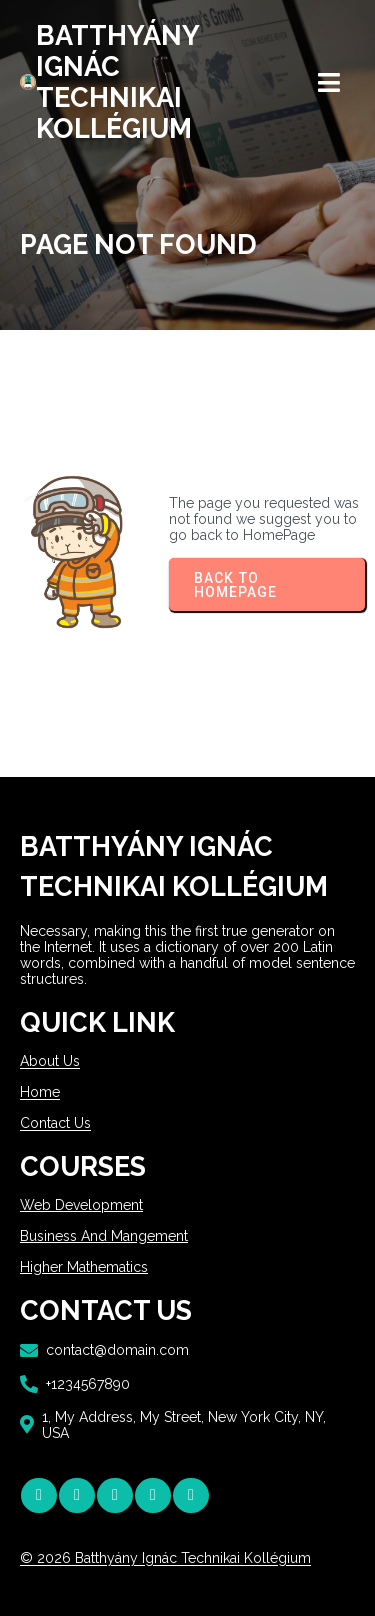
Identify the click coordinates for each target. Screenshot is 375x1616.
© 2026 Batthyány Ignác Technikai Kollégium (165, 1558)
